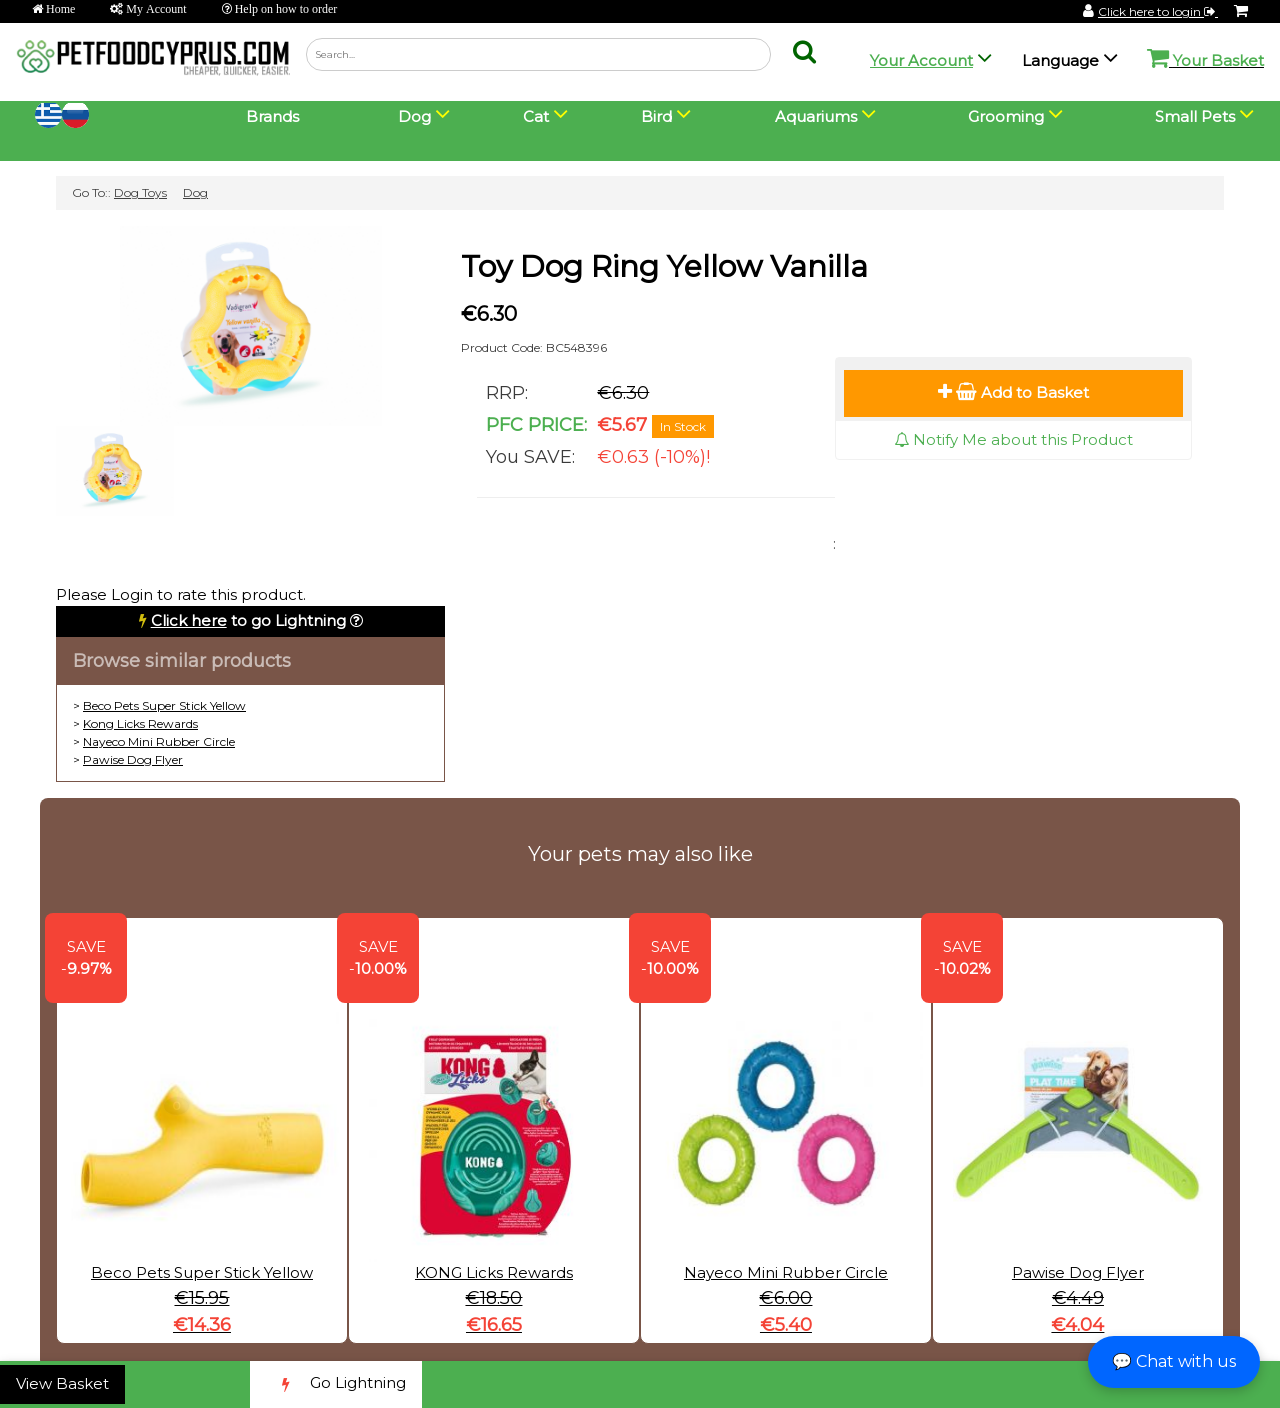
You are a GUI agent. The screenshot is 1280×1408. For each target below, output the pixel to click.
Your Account (921, 60)
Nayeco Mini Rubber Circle (159, 741)
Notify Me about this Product (1013, 439)
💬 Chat (1174, 1361)
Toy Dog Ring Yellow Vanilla (664, 266)
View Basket (62, 1383)
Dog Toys (140, 192)
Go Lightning (336, 1384)
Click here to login (1158, 11)
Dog (195, 192)
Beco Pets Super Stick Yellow (164, 705)
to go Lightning (248, 620)
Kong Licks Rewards (140, 723)
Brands (272, 116)
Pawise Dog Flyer (133, 759)
